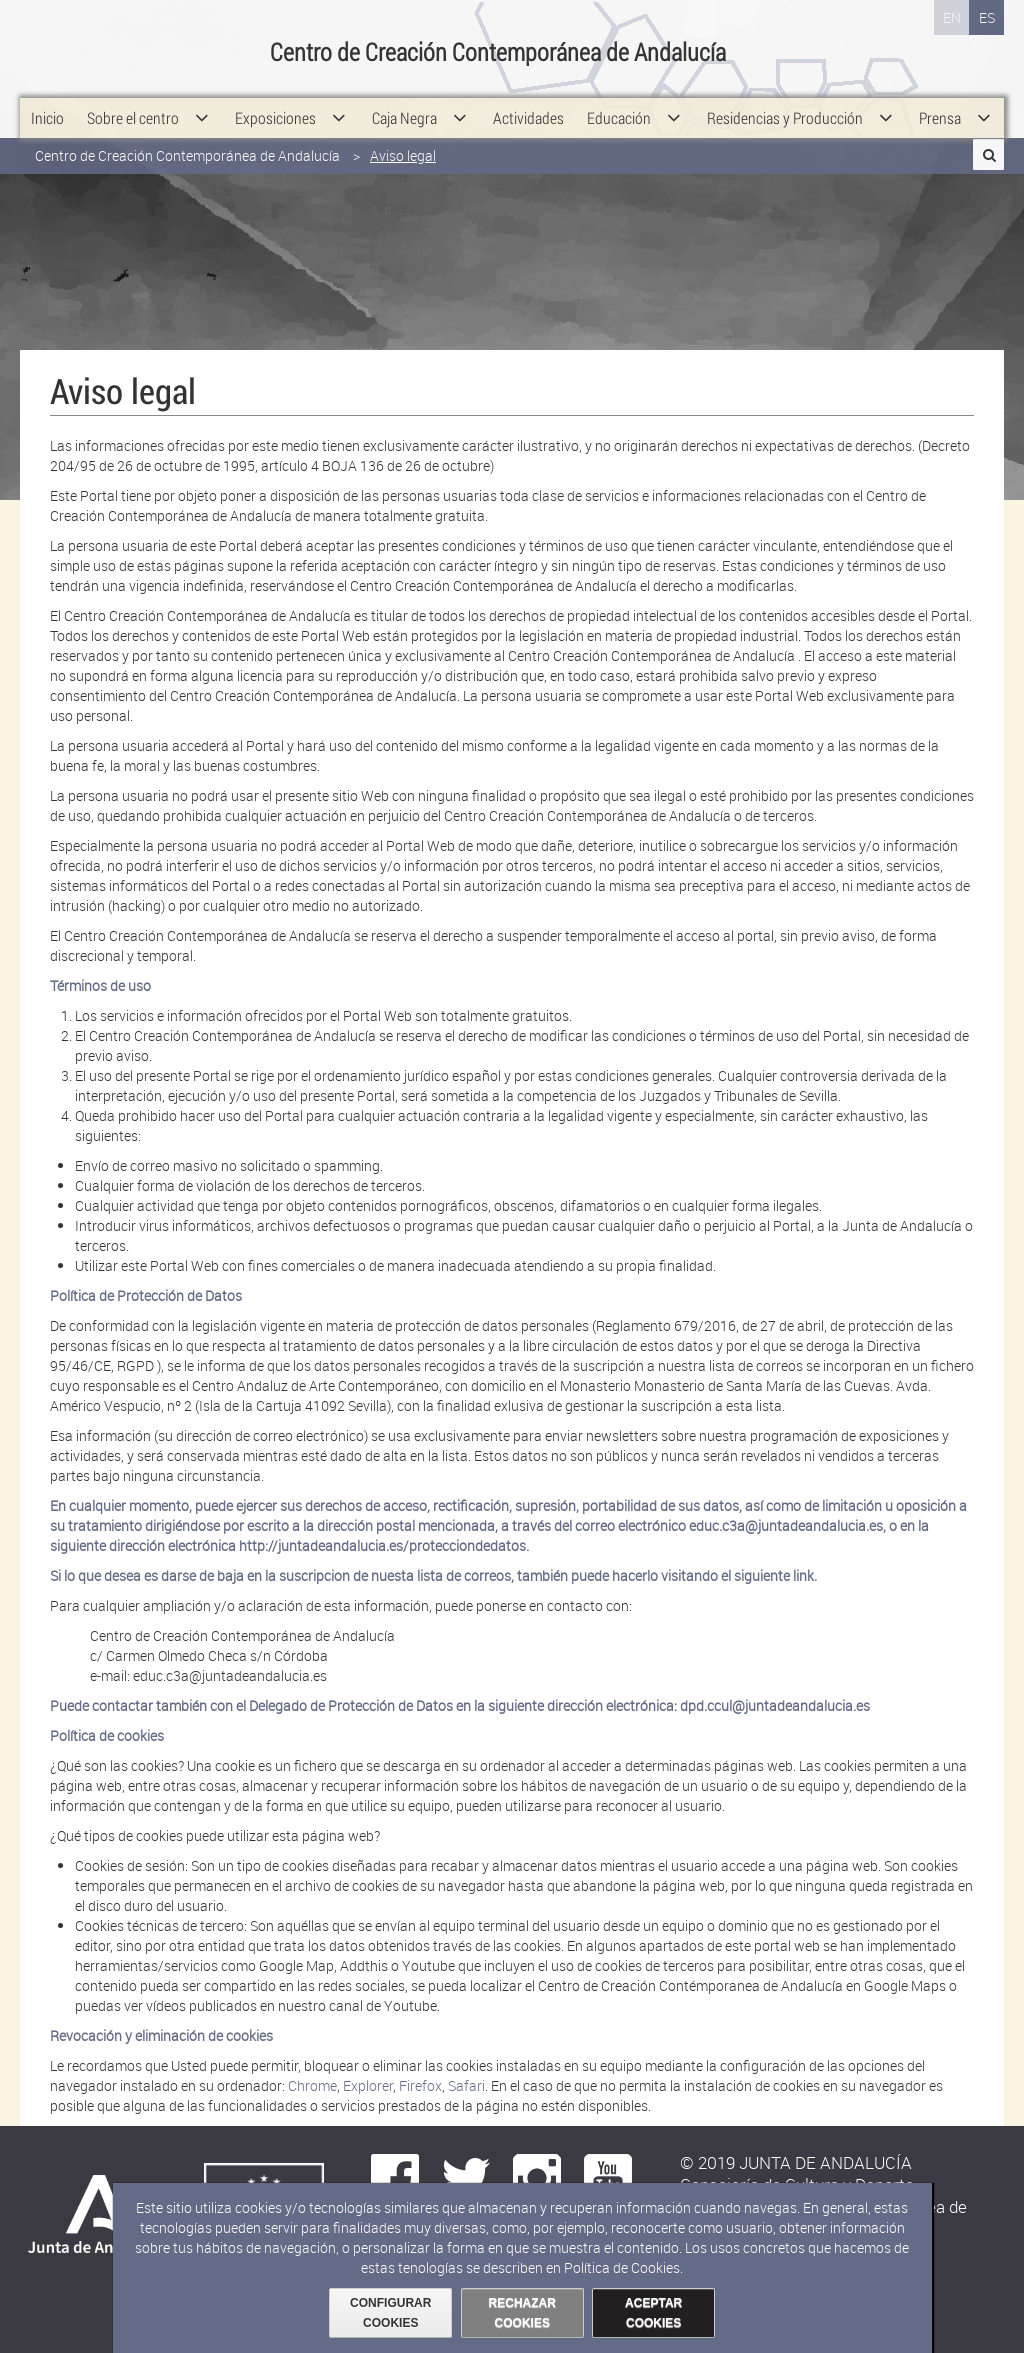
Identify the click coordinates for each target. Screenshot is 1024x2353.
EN (952, 17)
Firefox (420, 2085)
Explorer (368, 2085)
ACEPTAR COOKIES (653, 2313)
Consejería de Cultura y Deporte (147, 50)
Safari (466, 2085)
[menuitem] (47, 100)
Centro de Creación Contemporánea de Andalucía (187, 137)
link (803, 1575)
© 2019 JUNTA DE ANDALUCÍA (796, 2162)
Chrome (312, 2085)
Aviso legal (403, 137)
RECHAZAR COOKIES (522, 2313)
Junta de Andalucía (45, 50)
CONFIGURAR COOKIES (390, 2313)
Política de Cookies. (623, 2267)
